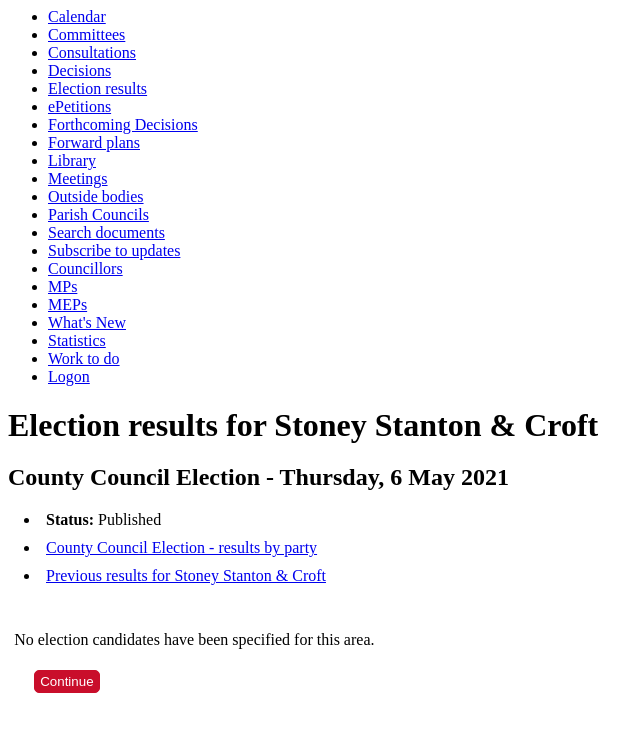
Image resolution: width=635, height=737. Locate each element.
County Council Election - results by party (181, 547)
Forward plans (94, 142)
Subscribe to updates (114, 250)
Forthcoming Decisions (123, 124)
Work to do (84, 358)
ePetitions (79, 106)
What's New (87, 322)
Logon (69, 376)
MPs (62, 286)
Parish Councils (98, 214)
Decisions (79, 70)
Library (72, 160)
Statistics (77, 340)
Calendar (77, 16)
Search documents (106, 232)
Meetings (78, 178)
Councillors (85, 268)
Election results (97, 88)
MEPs (67, 304)
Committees (86, 34)
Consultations (92, 52)
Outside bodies (96, 196)
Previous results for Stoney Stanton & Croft (186, 575)
